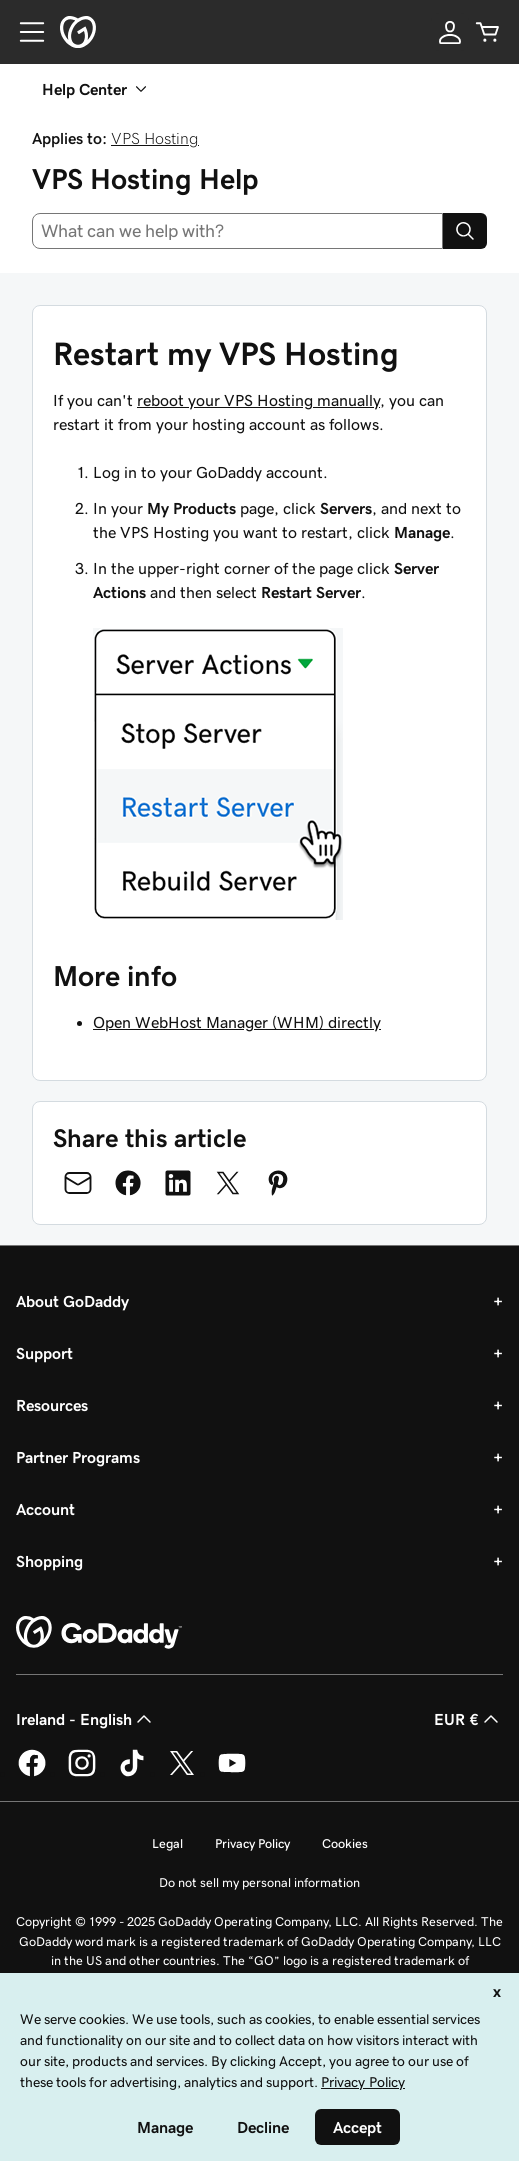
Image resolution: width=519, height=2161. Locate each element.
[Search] (465, 231)
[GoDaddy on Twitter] (182, 1773)
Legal (167, 1843)
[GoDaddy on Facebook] (32, 1773)
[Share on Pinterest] (278, 1183)
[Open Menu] (24, 32)
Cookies (345, 1843)
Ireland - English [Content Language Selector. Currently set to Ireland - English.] (86, 1719)
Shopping (49, 1561)
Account (45, 1509)
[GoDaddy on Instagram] (82, 1773)
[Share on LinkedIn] (178, 1183)
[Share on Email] (78, 1183)
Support (44, 1353)
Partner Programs (78, 1457)
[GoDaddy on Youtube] (232, 1773)
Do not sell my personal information (259, 1882)
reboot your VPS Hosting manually (258, 400)
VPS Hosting (155, 138)
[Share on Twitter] (228, 1183)
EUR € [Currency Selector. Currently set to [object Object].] (468, 1719)
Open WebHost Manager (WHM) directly (237, 1022)
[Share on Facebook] (128, 1183)
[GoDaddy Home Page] (99, 1633)
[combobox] (237, 231)
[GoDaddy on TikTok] (132, 1773)
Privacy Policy (252, 1843)
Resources (52, 1405)
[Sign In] (450, 32)
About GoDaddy (72, 1301)
